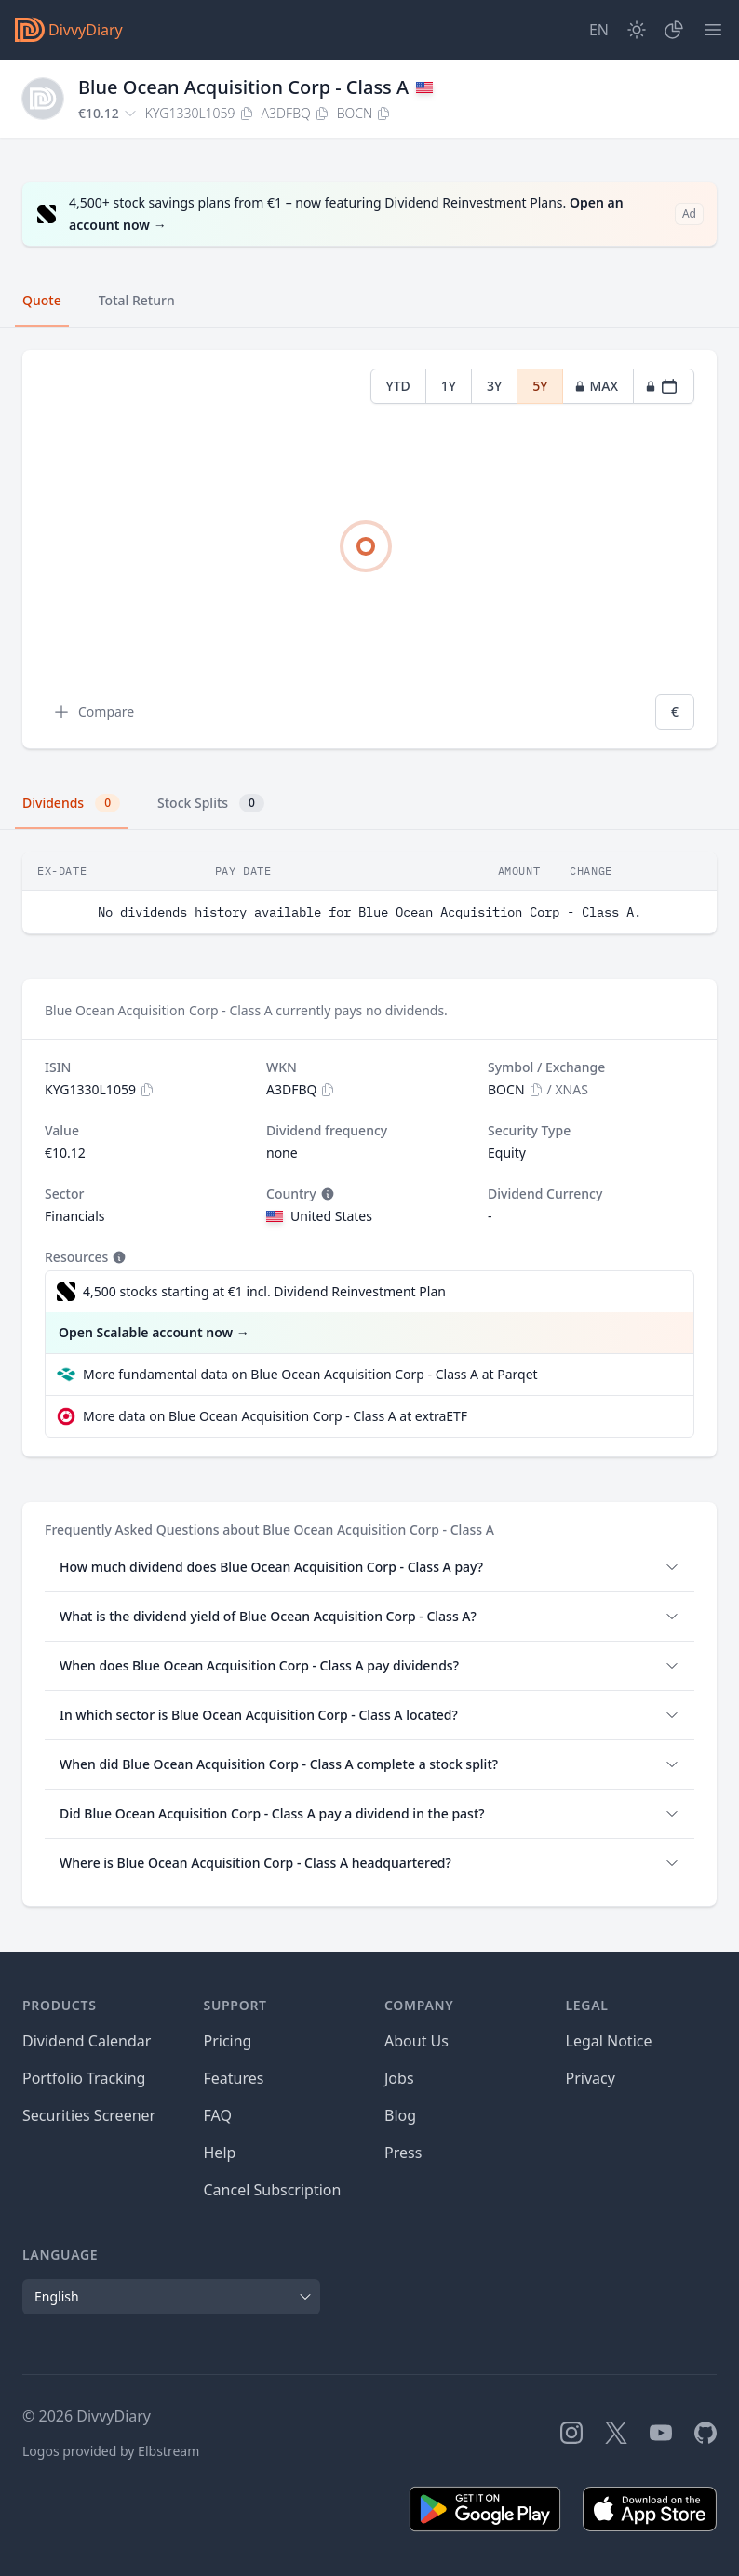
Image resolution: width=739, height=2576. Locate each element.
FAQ (218, 2115)
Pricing (228, 2041)
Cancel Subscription (273, 2190)
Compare (93, 712)
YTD (398, 386)
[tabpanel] (369, 549)
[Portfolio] (674, 30)
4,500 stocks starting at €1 (264, 1291)
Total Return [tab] (137, 300)
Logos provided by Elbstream (110, 2451)
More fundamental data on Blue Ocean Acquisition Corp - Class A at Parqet (310, 1374)
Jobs (399, 2078)
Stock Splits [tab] (210, 803)
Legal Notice (609, 2041)
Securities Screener (88, 2115)
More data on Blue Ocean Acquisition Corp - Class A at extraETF (275, 1416)
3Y (494, 386)
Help (220, 2152)
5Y (539, 386)
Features (234, 2078)
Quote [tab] (41, 300)
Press (403, 2152)
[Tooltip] (325, 1194)
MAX (596, 386)
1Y (448, 386)
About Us (416, 2041)
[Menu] (713, 29)
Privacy (590, 2078)
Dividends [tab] (71, 803)
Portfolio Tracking (83, 2078)
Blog (400, 2115)
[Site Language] (599, 30)
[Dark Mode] (636, 30)
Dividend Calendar (86, 2041)
